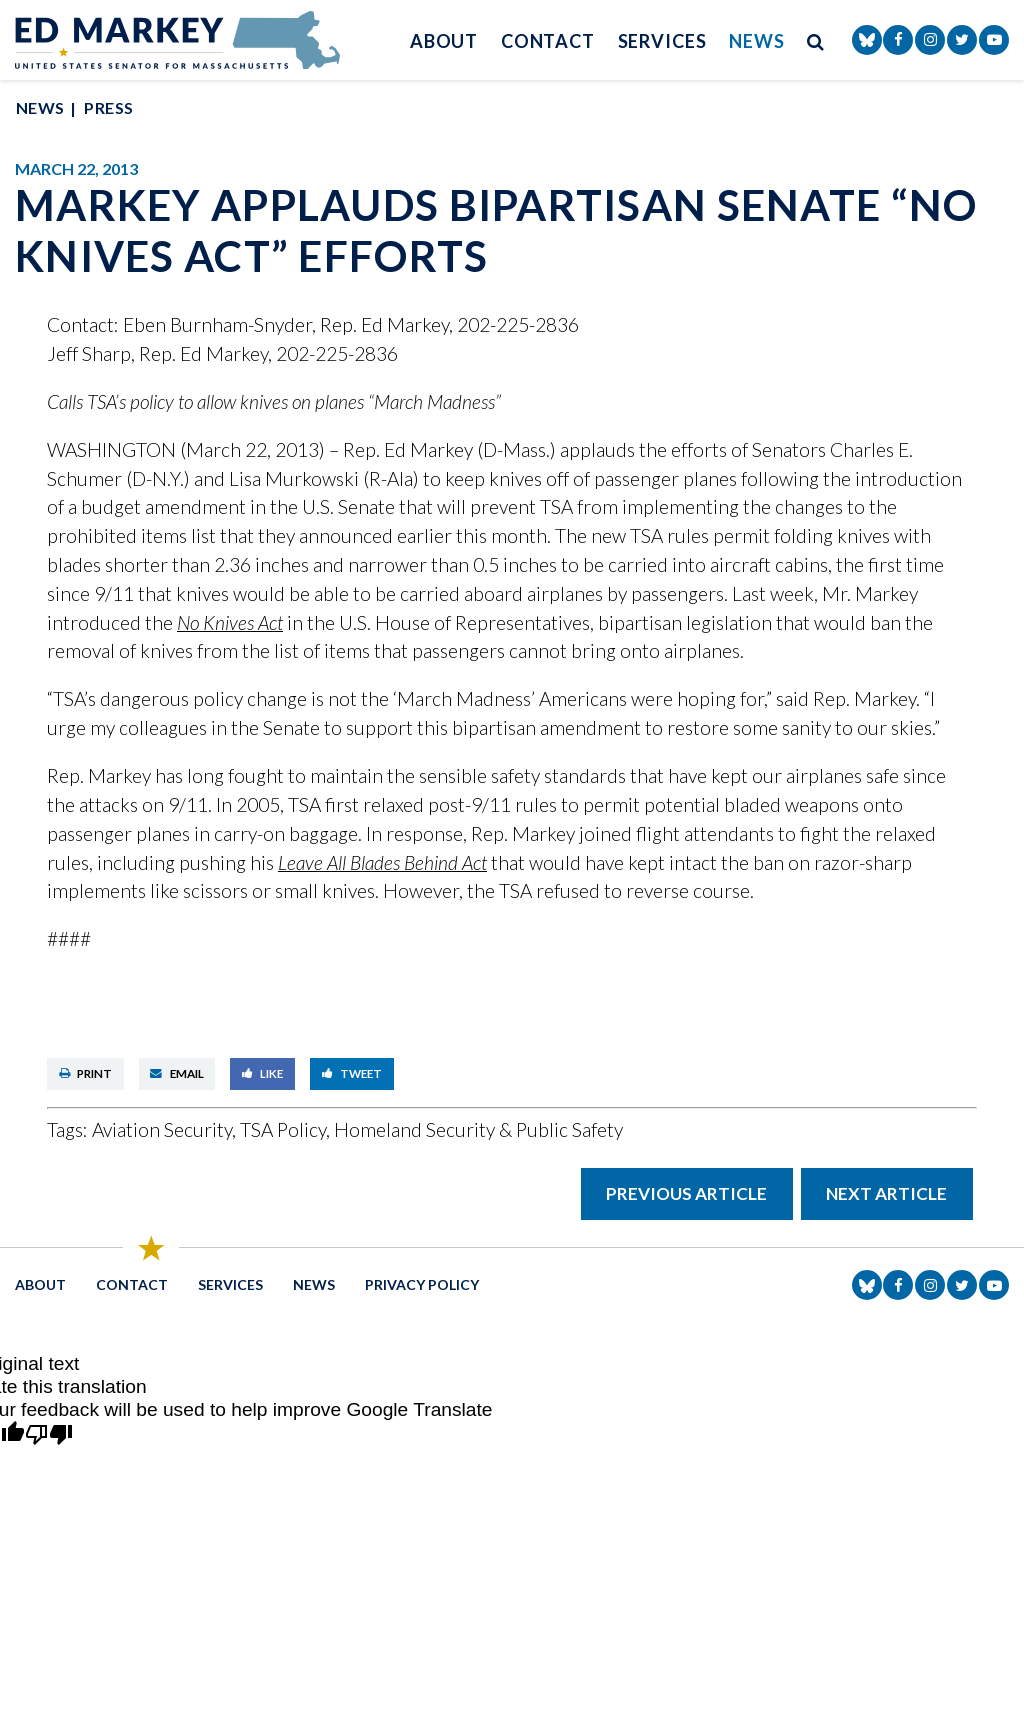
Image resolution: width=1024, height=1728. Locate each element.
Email (177, 1073)
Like (263, 1073)
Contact (548, 41)
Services (662, 41)
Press (108, 107)
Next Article (886, 1193)
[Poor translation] (49, 1435)
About (444, 41)
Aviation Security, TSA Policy (209, 1129)
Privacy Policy (422, 1284)
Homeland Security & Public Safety (478, 1129)
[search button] (816, 40)
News (757, 41)
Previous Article (686, 1193)
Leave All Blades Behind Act (382, 862)
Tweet (352, 1073)
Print (86, 1073)
